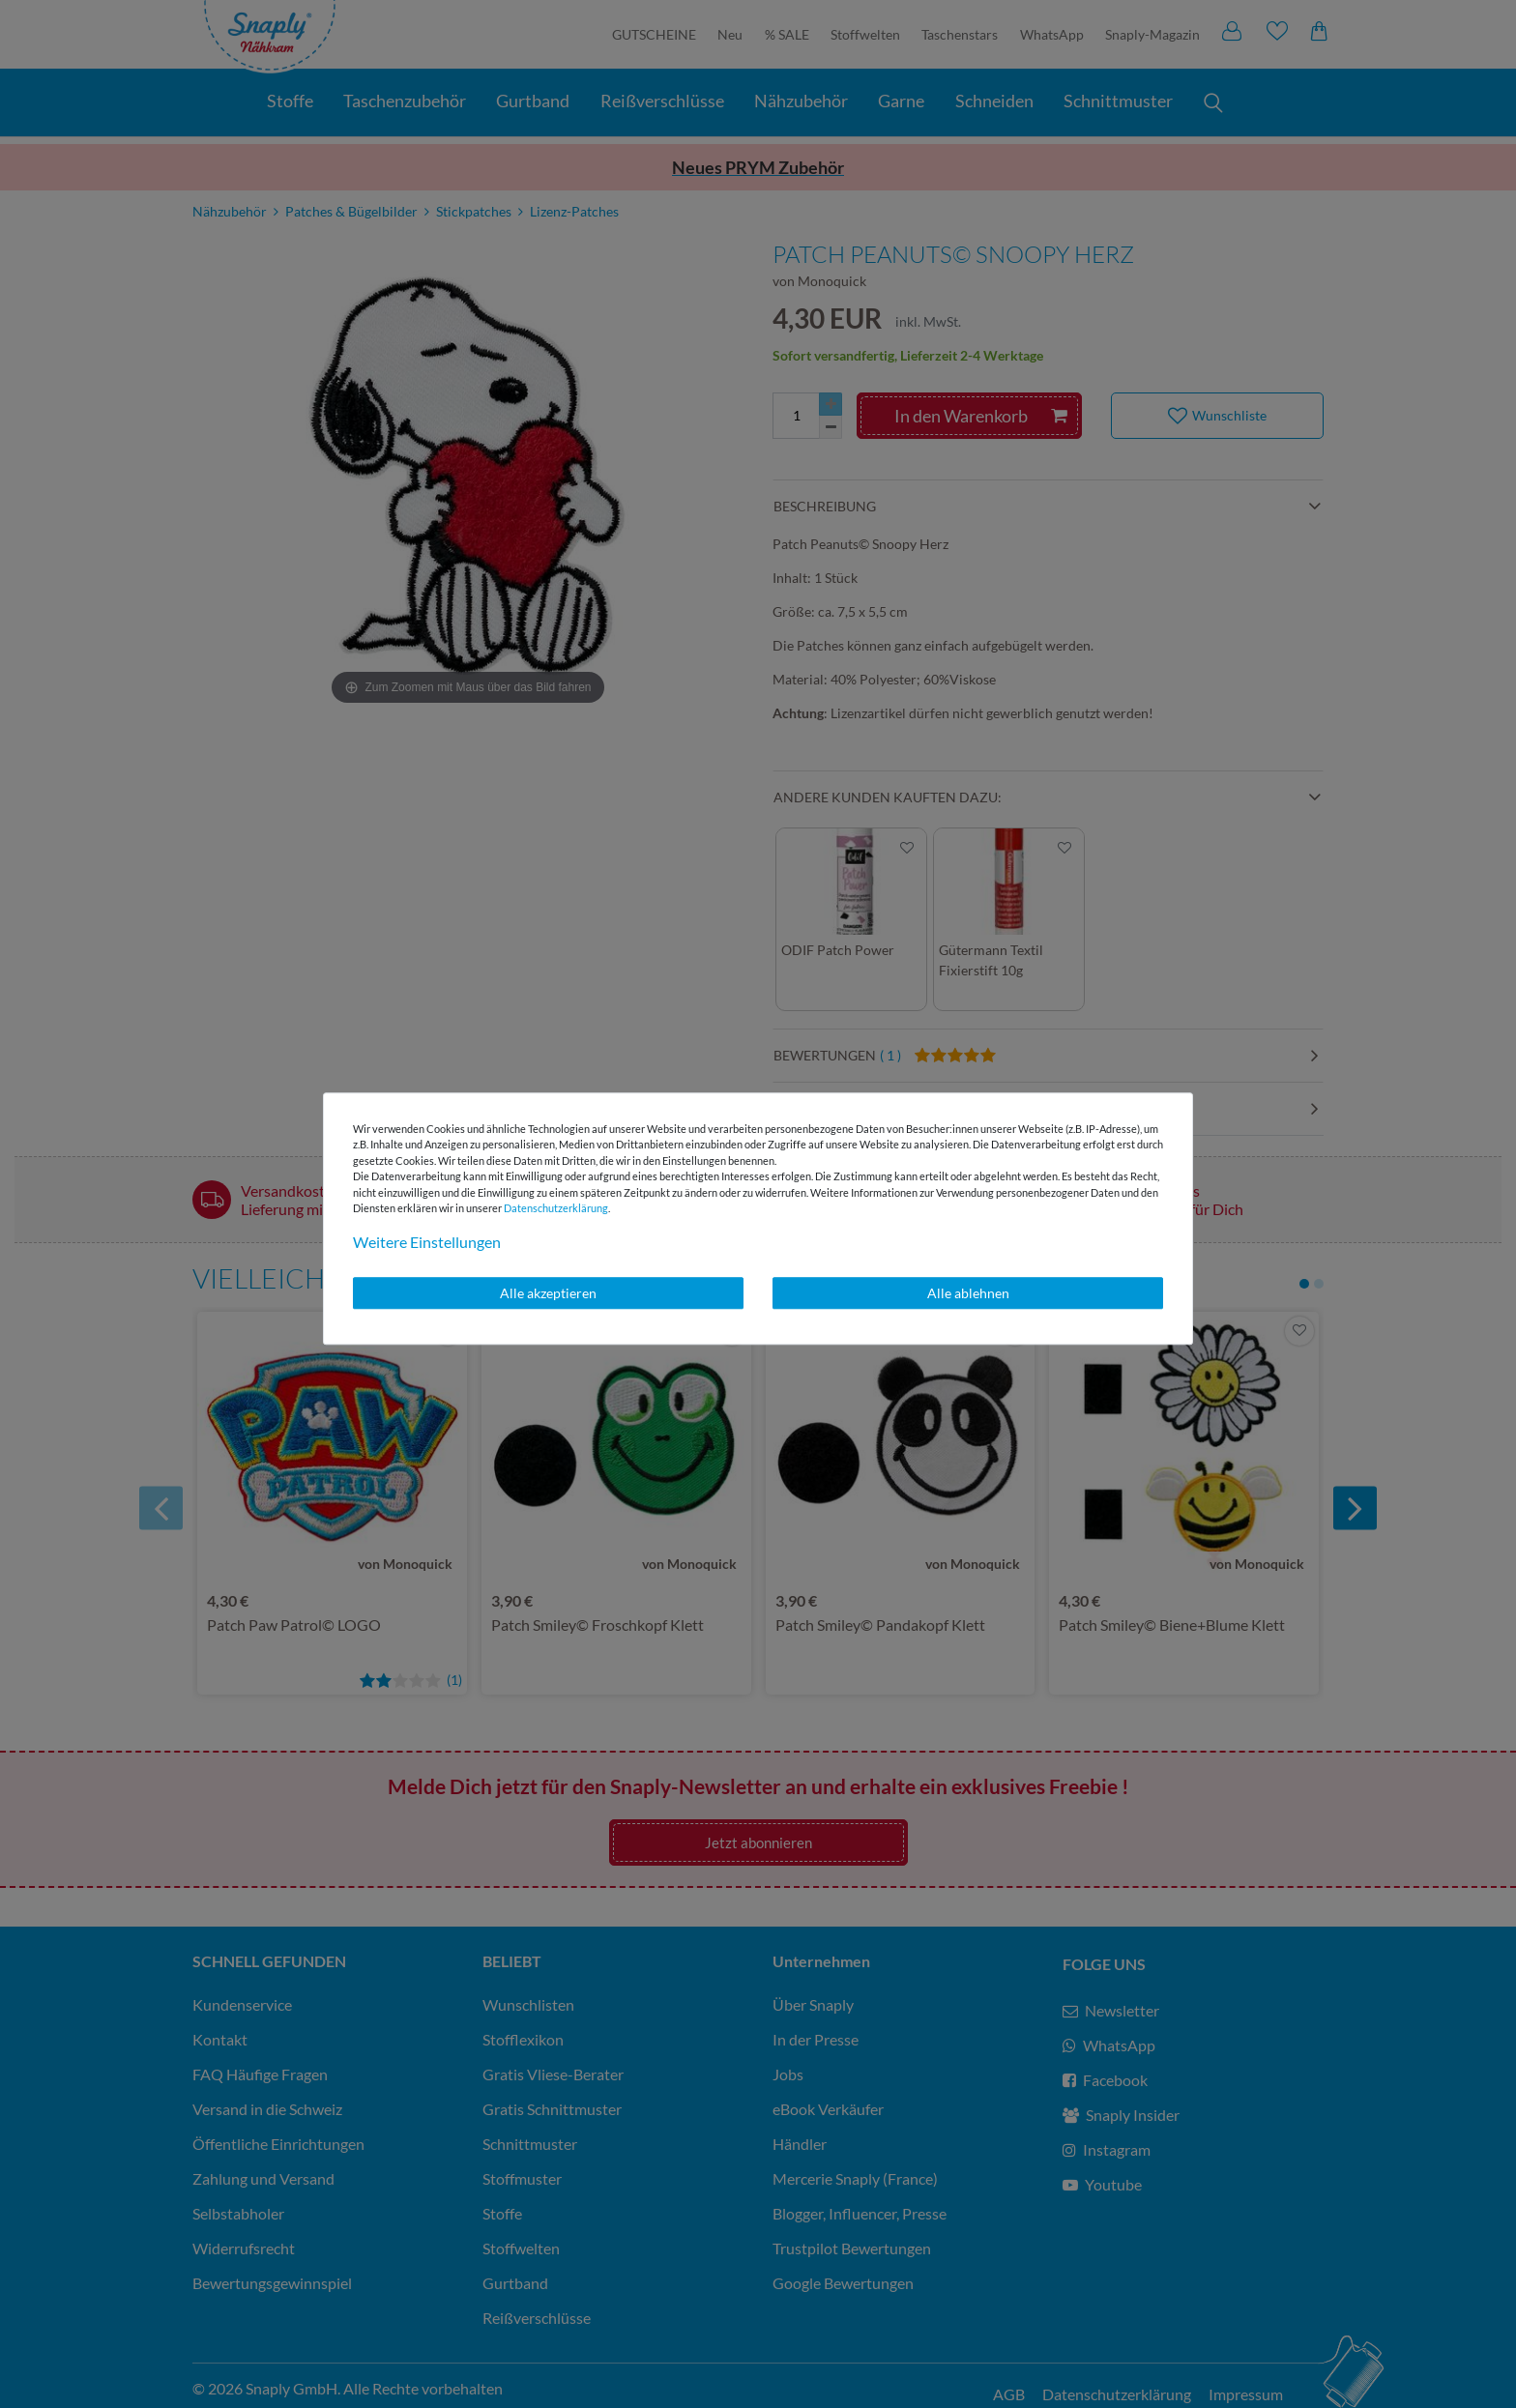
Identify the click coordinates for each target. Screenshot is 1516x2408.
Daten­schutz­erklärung (556, 1208)
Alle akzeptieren (548, 1293)
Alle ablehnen (968, 1293)
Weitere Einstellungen (427, 1242)
